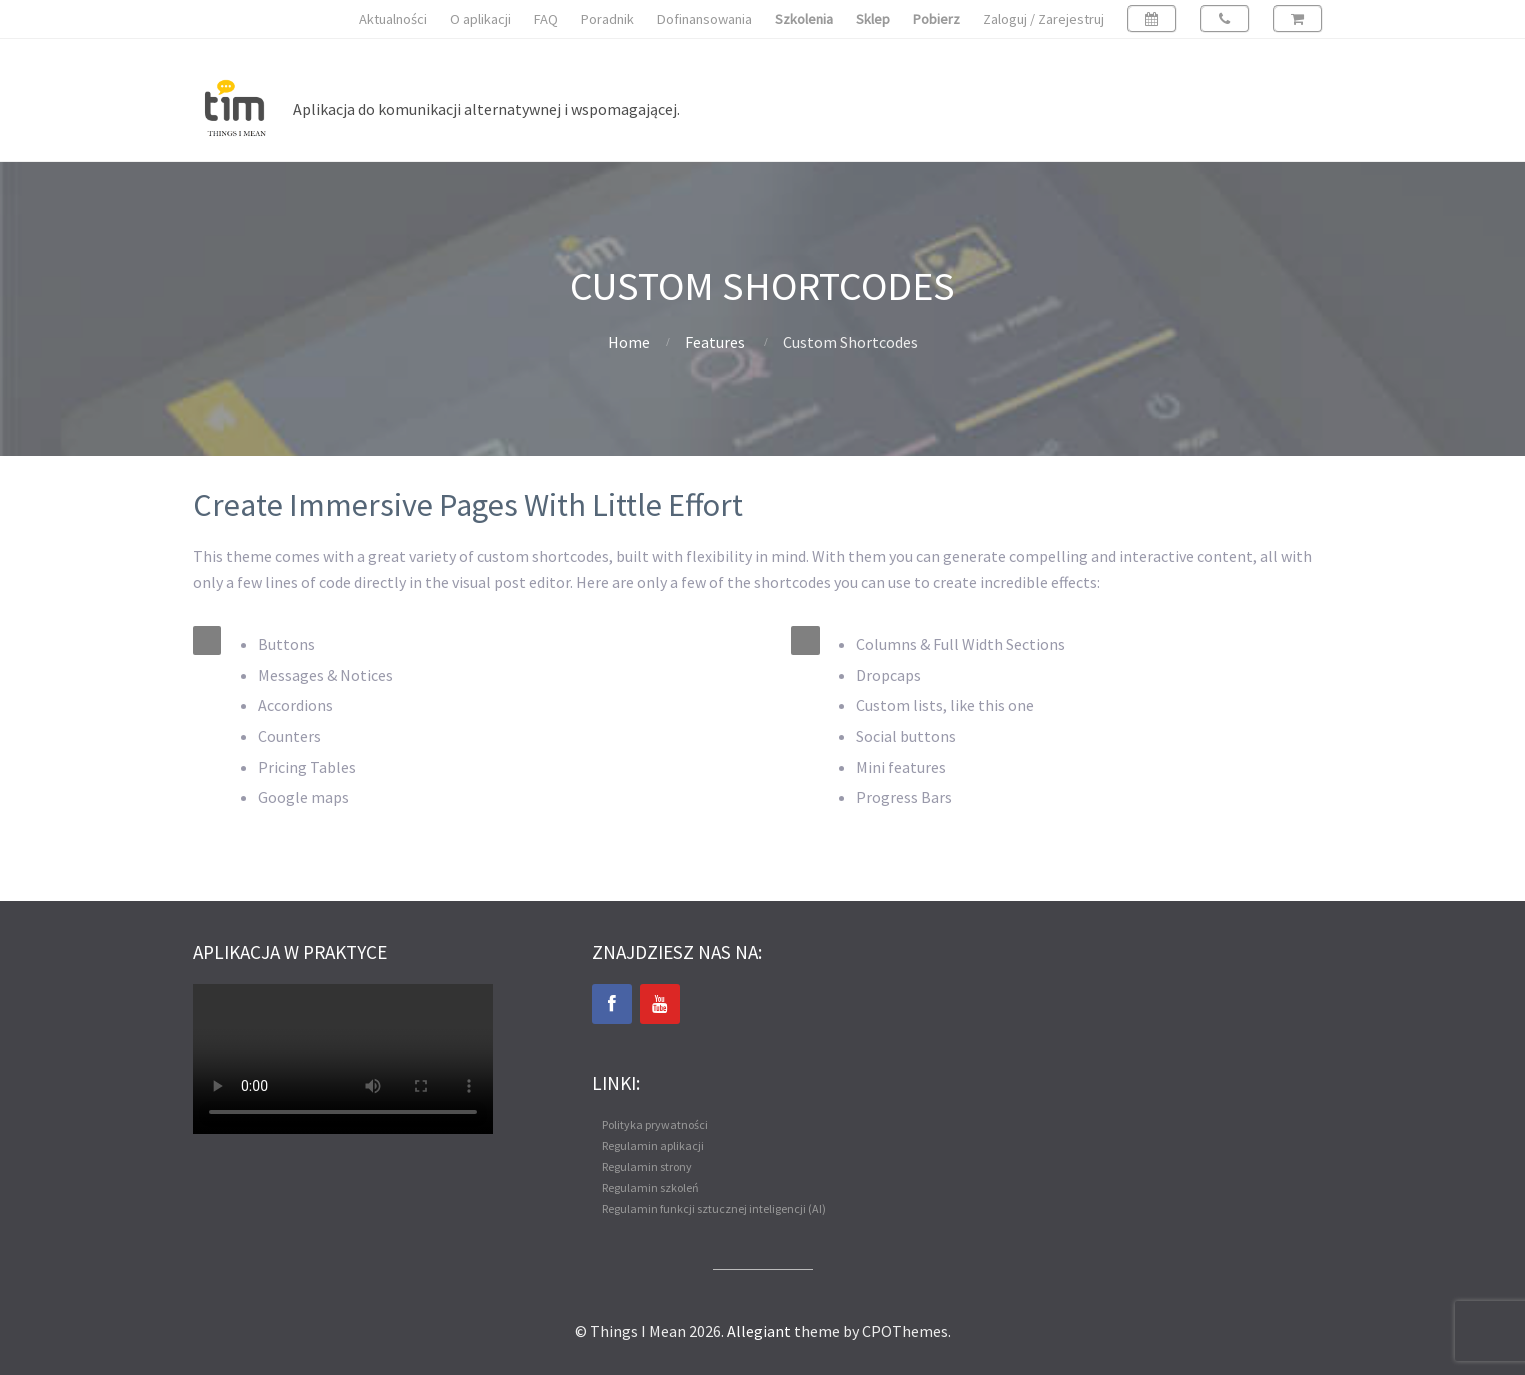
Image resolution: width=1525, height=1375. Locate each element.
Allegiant (759, 1331)
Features (715, 342)
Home (629, 342)
